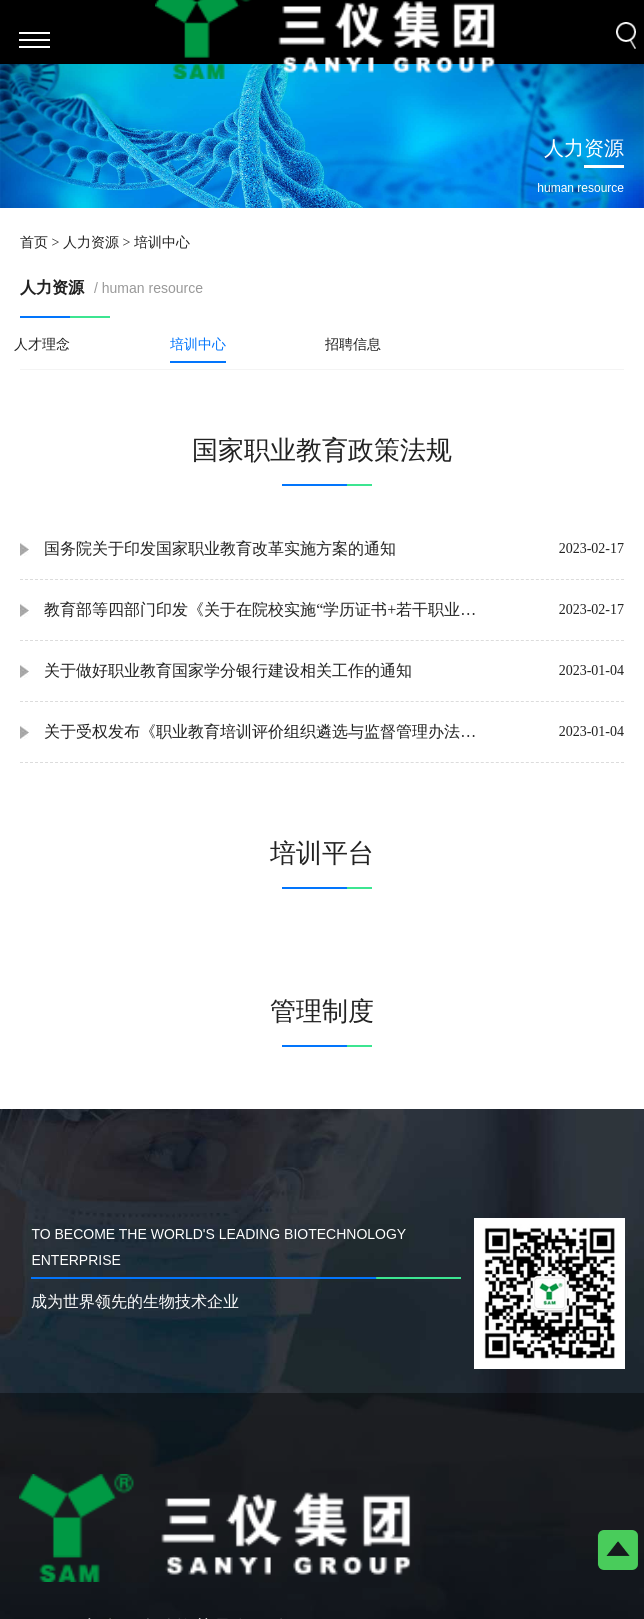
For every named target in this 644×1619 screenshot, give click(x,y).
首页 (34, 242)
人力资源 (91, 242)
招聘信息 (353, 344)
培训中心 (198, 344)
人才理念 (42, 344)
